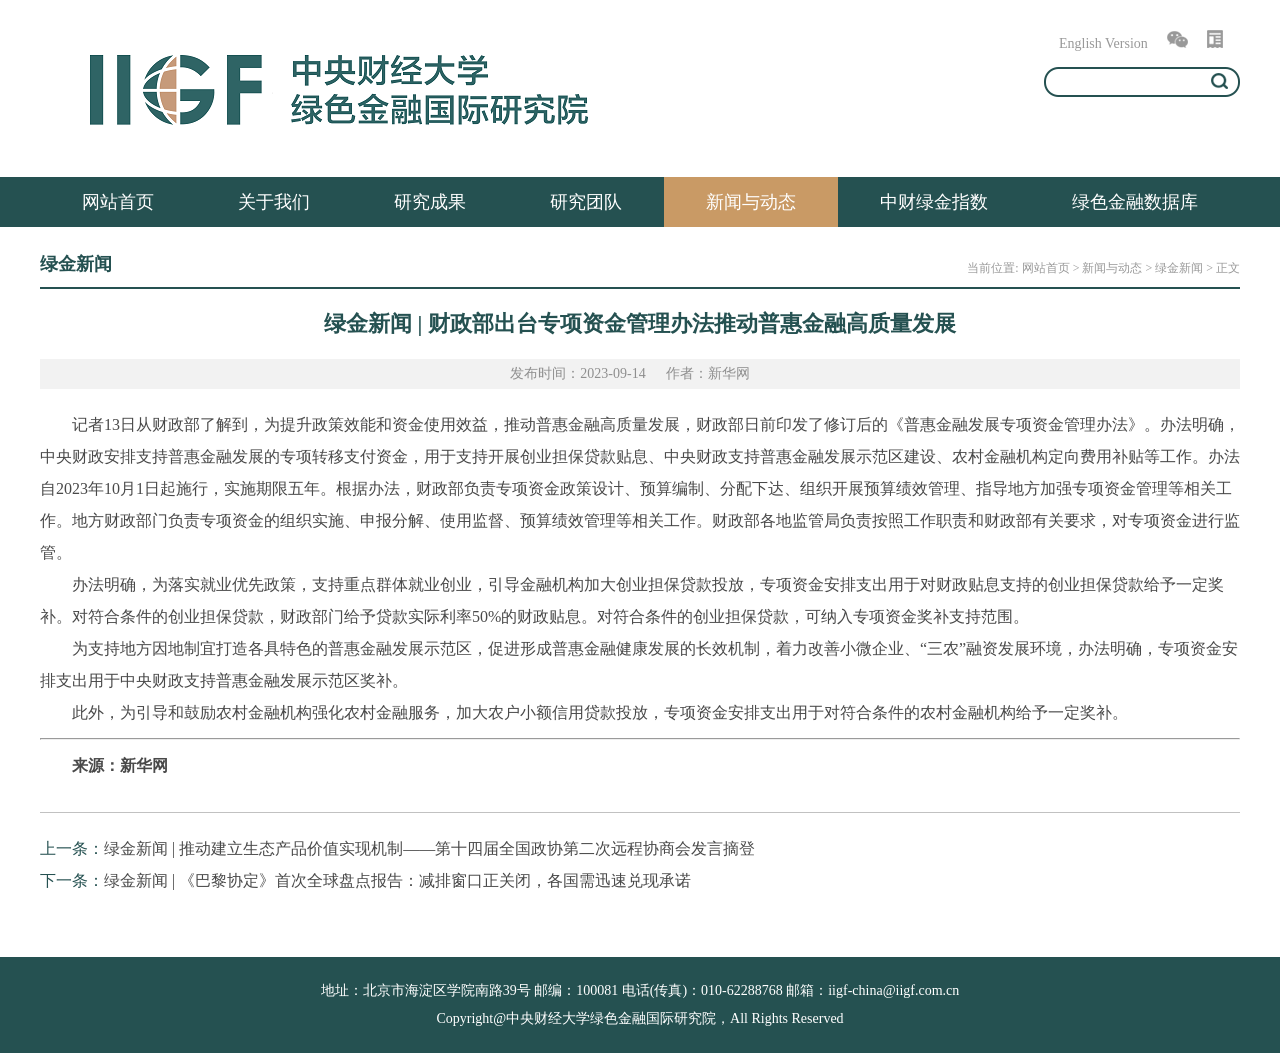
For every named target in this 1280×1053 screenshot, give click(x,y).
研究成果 (430, 202)
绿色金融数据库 (1135, 202)
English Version (1103, 43)
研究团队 (586, 202)
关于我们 (274, 202)
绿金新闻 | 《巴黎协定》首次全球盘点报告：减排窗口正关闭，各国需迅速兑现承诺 (397, 880)
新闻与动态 (751, 202)
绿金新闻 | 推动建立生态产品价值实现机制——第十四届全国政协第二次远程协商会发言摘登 (429, 848)
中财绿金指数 (934, 202)
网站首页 (118, 202)
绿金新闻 (1179, 268)
